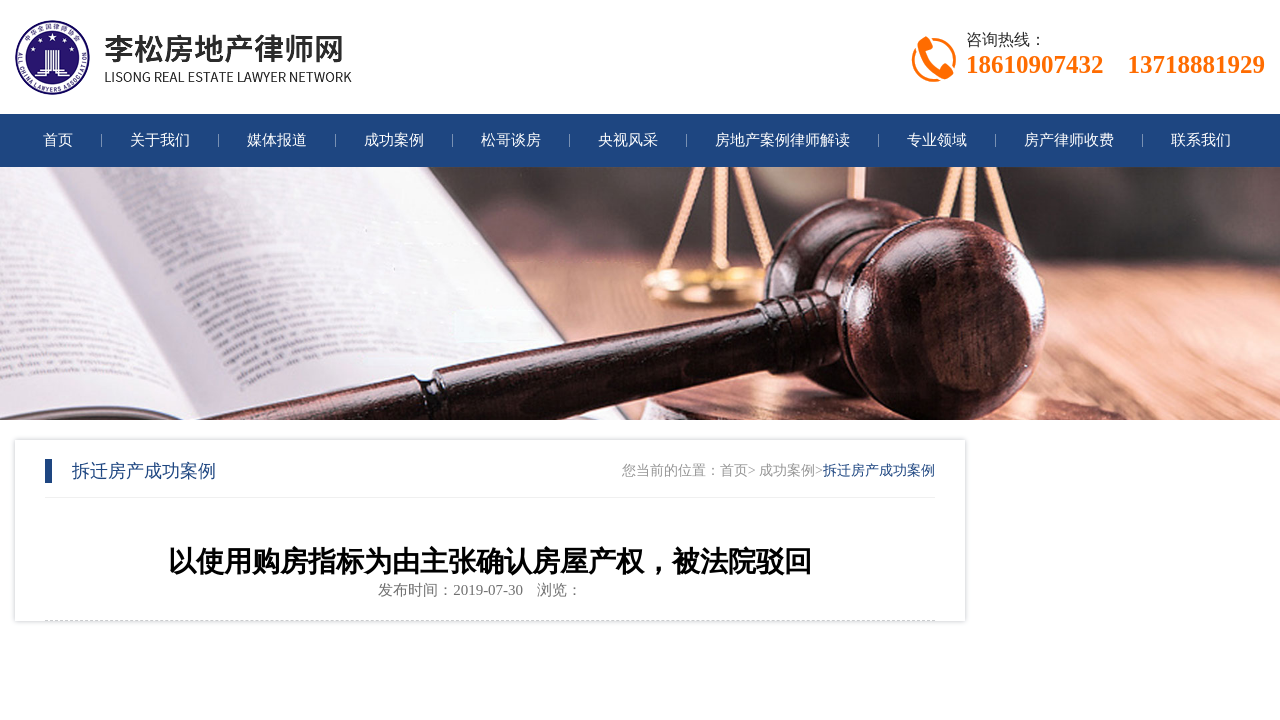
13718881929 (1197, 64)
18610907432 (1035, 64)
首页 (734, 470)
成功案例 (787, 470)
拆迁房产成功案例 (879, 470)
